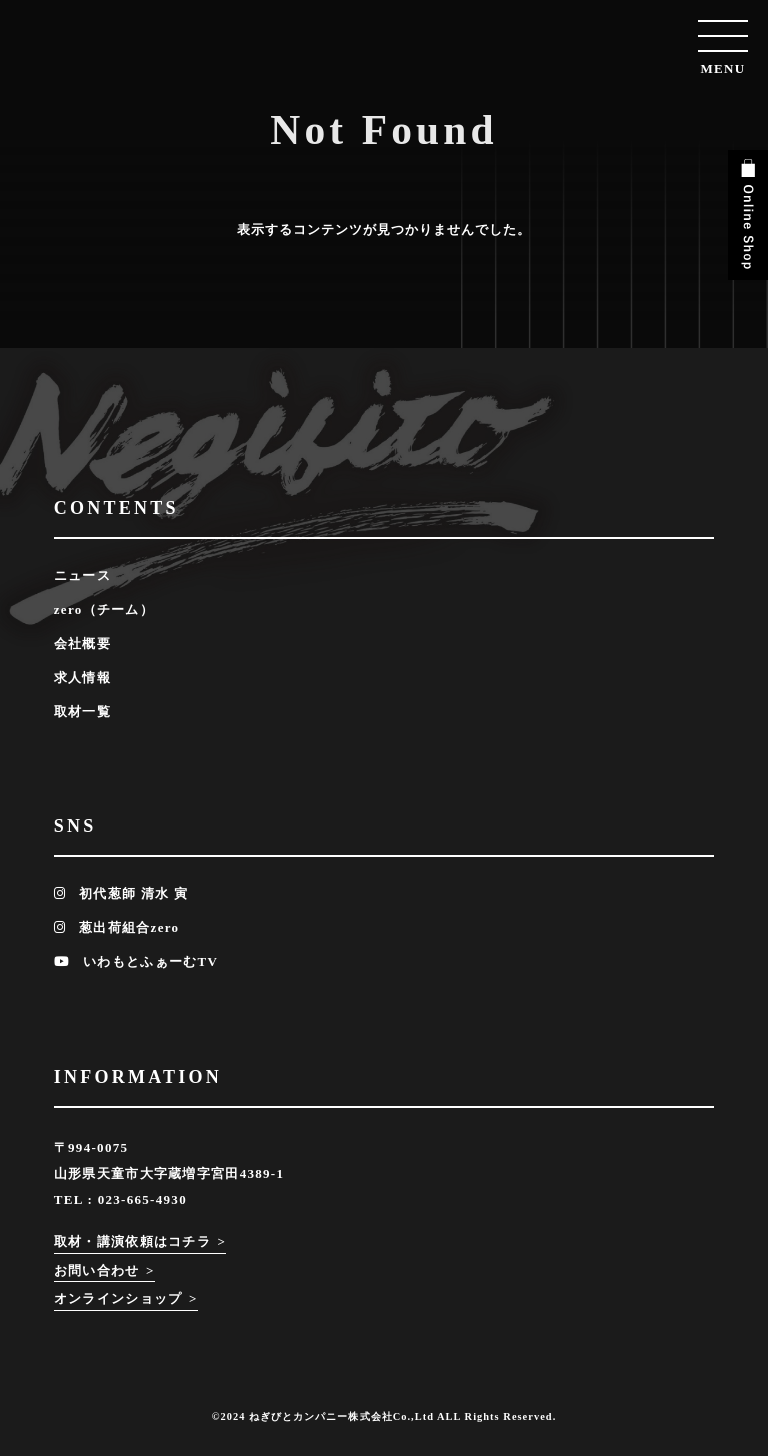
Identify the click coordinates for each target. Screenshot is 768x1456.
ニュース (82, 575)
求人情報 (82, 677)
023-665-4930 (142, 1199)
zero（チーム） (104, 609)
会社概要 (82, 643)
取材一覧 (82, 711)
